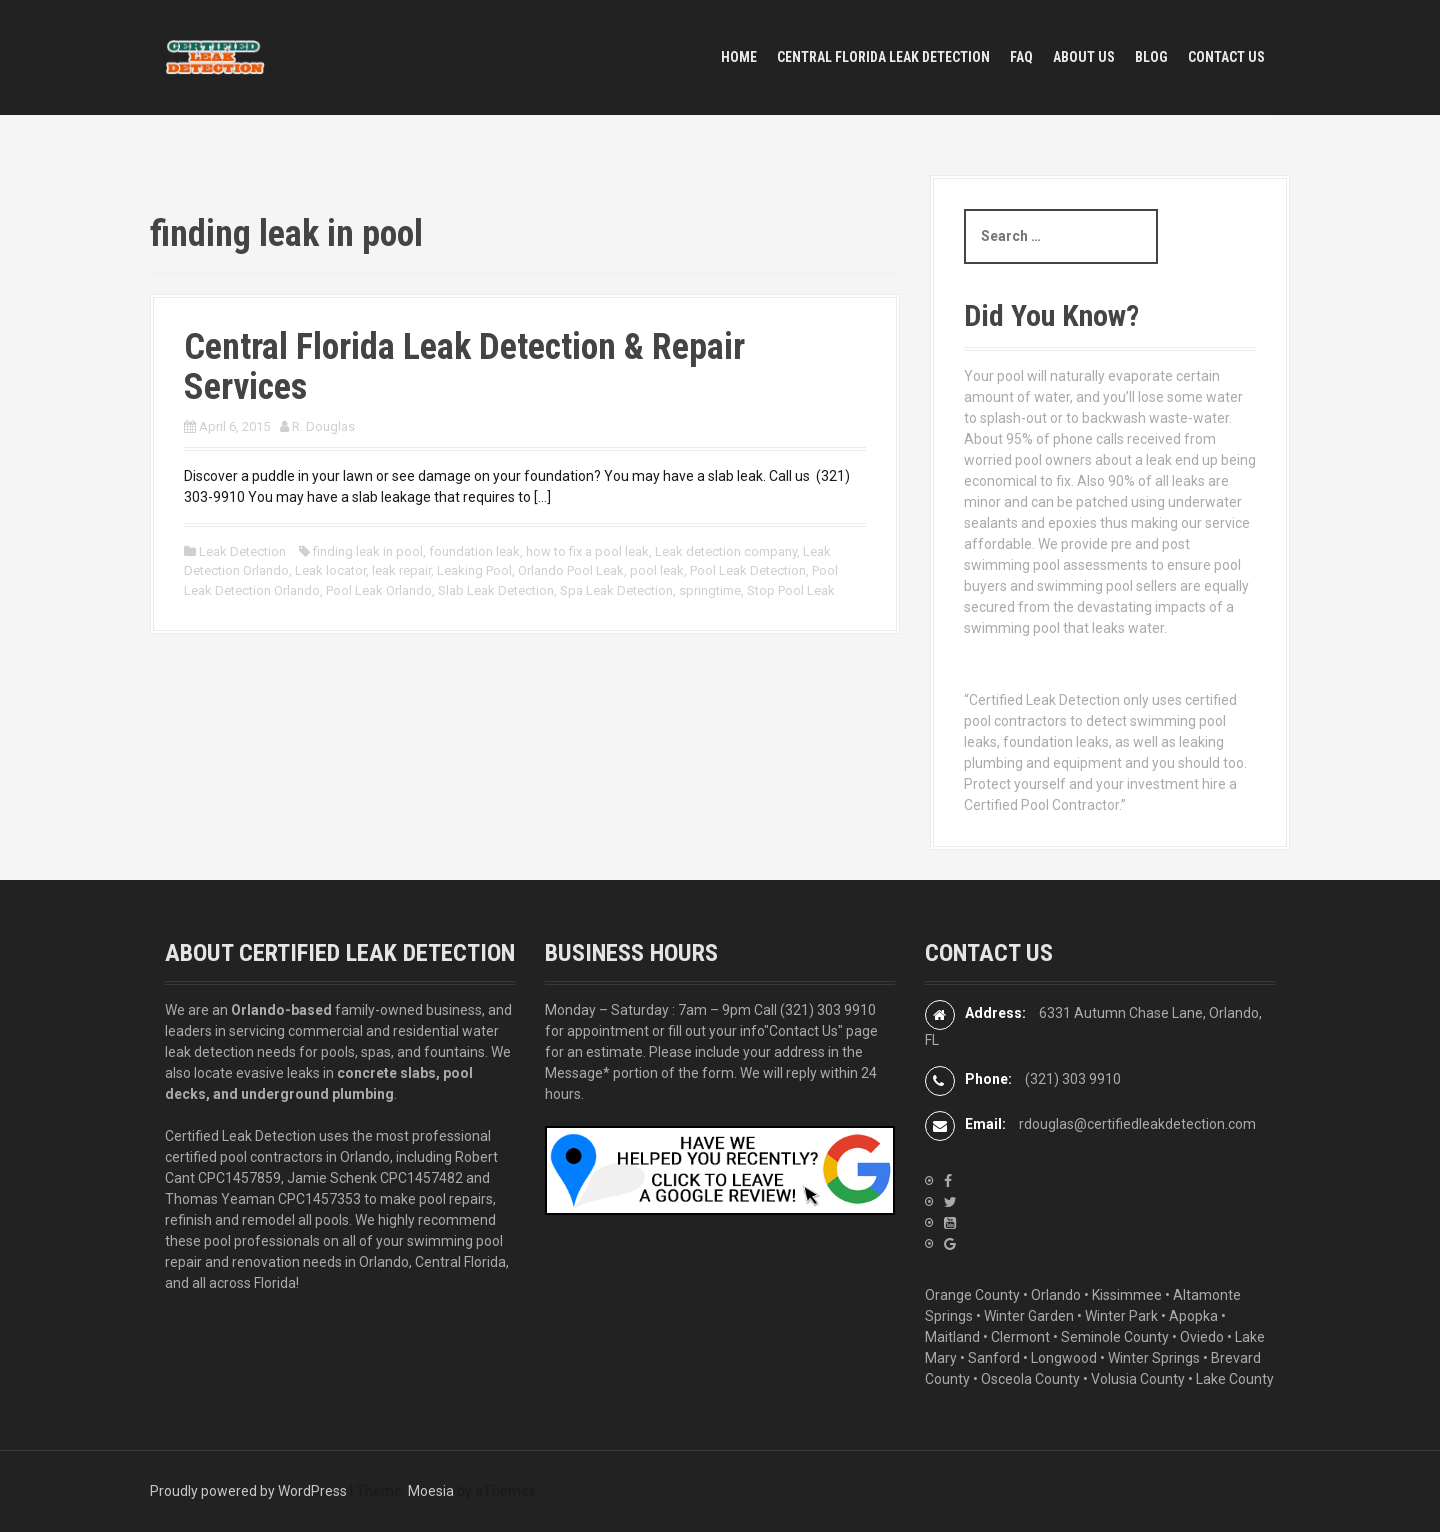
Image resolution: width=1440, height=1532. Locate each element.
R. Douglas (323, 426)
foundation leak (474, 551)
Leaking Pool (474, 570)
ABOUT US (1084, 57)
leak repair (401, 570)
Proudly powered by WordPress (248, 1491)
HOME (739, 57)
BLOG (1151, 57)
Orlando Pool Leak (571, 570)
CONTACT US (1226, 57)
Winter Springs (1154, 1358)
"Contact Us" (803, 1031)
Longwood (1064, 1358)
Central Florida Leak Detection (883, 57)
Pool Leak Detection (748, 570)
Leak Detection (242, 551)
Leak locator (330, 570)
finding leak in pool (368, 551)
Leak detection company (726, 551)
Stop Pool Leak (791, 590)
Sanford (994, 1358)
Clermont (1020, 1337)
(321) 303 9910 (828, 1010)
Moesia (431, 1491)
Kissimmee (1127, 1295)
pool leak (657, 570)
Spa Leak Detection (616, 590)
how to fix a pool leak (587, 551)
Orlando (1056, 1295)
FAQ (1021, 57)
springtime (710, 590)
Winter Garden (1029, 1316)
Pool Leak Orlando (379, 590)
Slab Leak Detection (496, 590)
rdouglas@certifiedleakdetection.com (1137, 1124)
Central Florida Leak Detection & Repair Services (464, 367)
